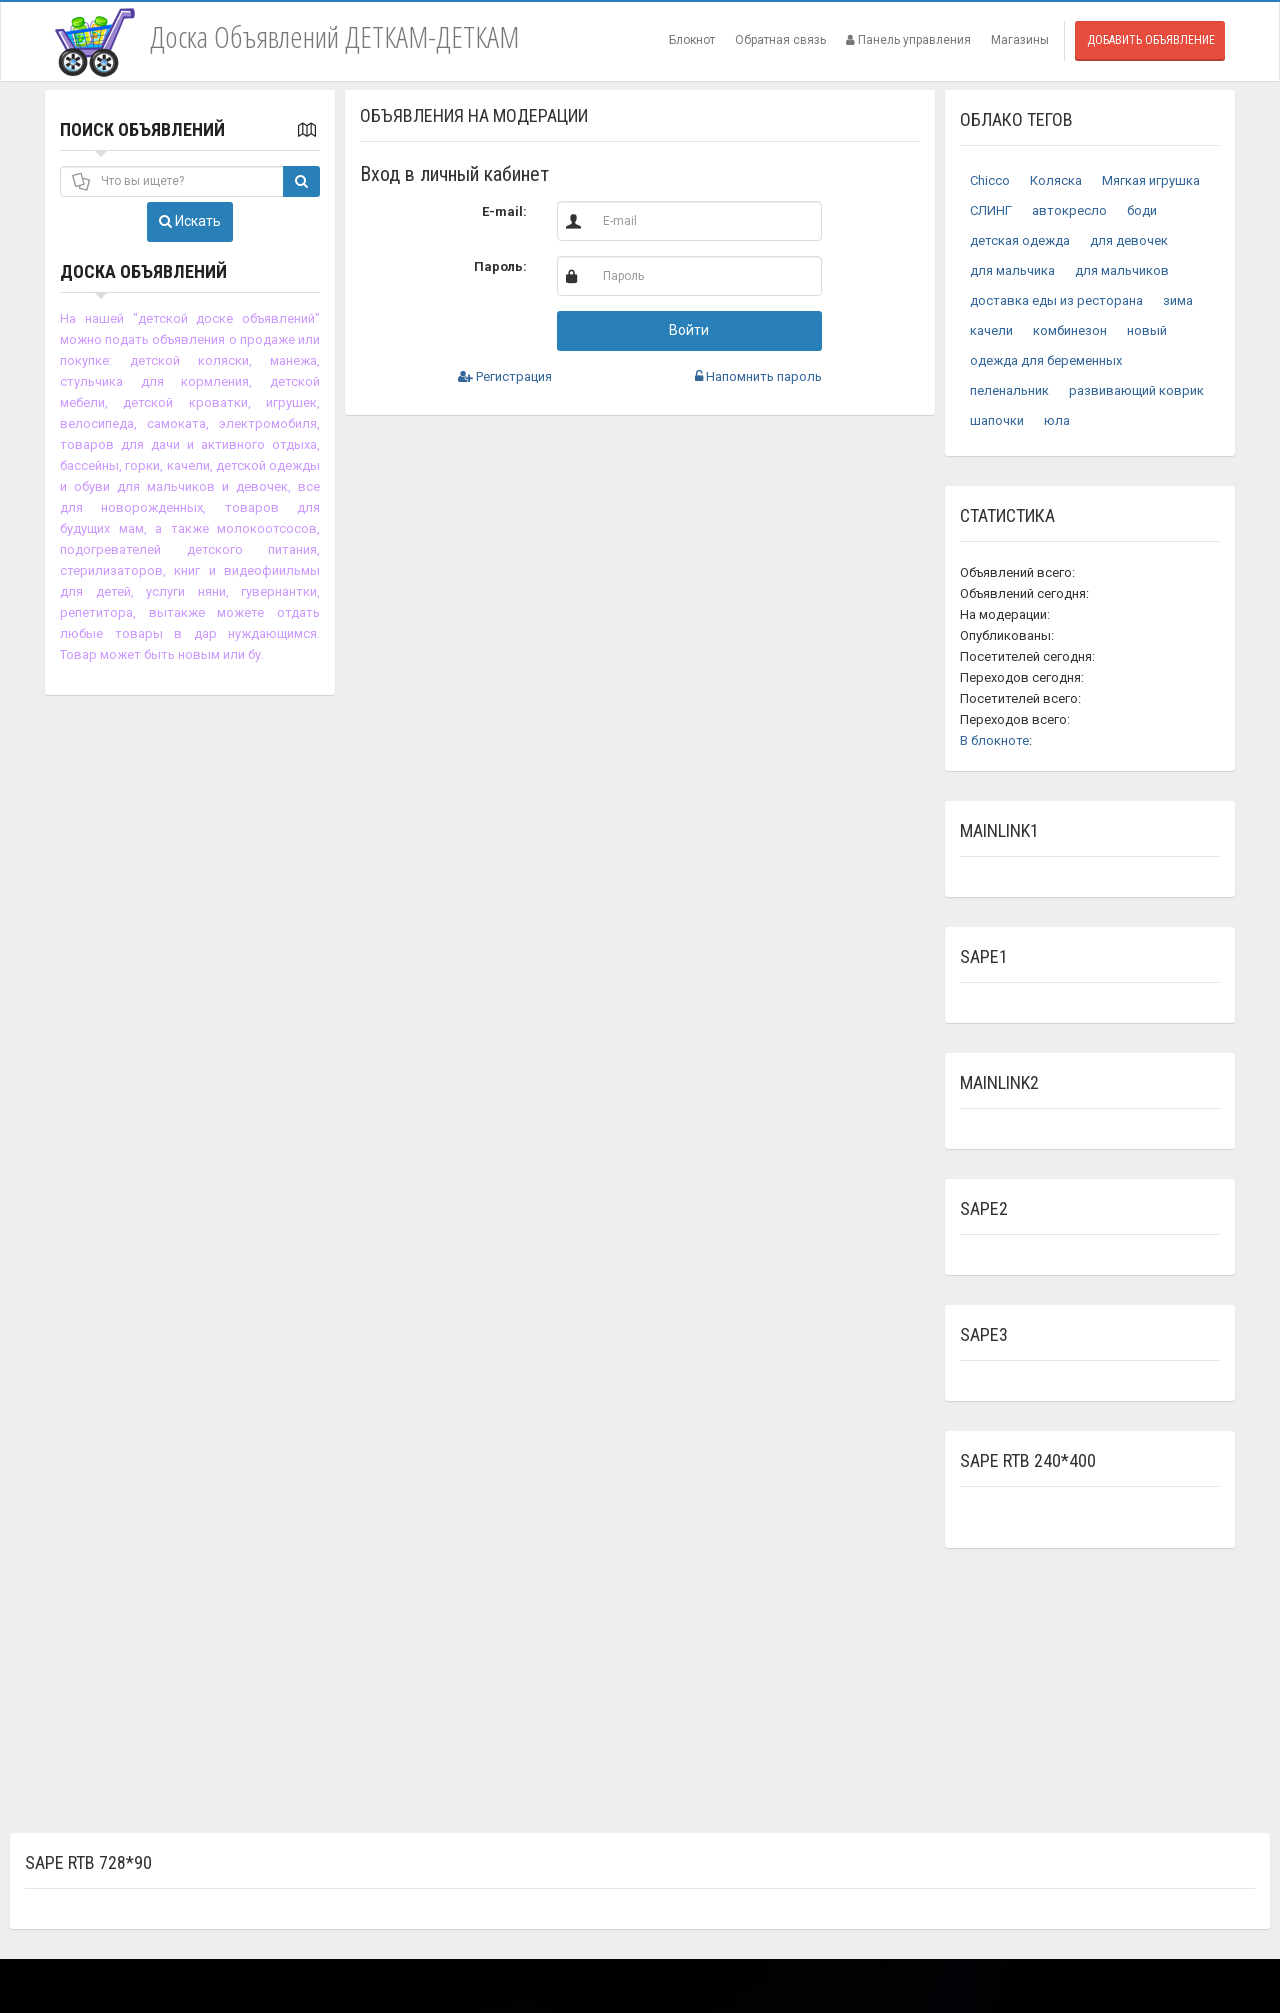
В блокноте (994, 740)
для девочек (1129, 240)
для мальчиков (1122, 270)
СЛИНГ (991, 210)
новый (1147, 330)
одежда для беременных (1046, 360)
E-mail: (504, 211)
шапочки (997, 420)
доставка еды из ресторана (1056, 300)
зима (1178, 300)
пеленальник (1009, 390)
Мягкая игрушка (1151, 180)
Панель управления (908, 40)
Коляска (1056, 180)
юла (1057, 420)
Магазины (1020, 40)
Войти (689, 330)
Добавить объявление (1151, 40)
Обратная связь (780, 40)
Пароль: (500, 266)
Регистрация (505, 376)
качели (991, 330)
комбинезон (1070, 330)
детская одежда (1020, 240)
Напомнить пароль (758, 376)
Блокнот (692, 40)
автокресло (1069, 210)
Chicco (990, 180)
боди (1142, 210)
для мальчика (1012, 270)
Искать (190, 221)
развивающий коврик (1136, 390)
